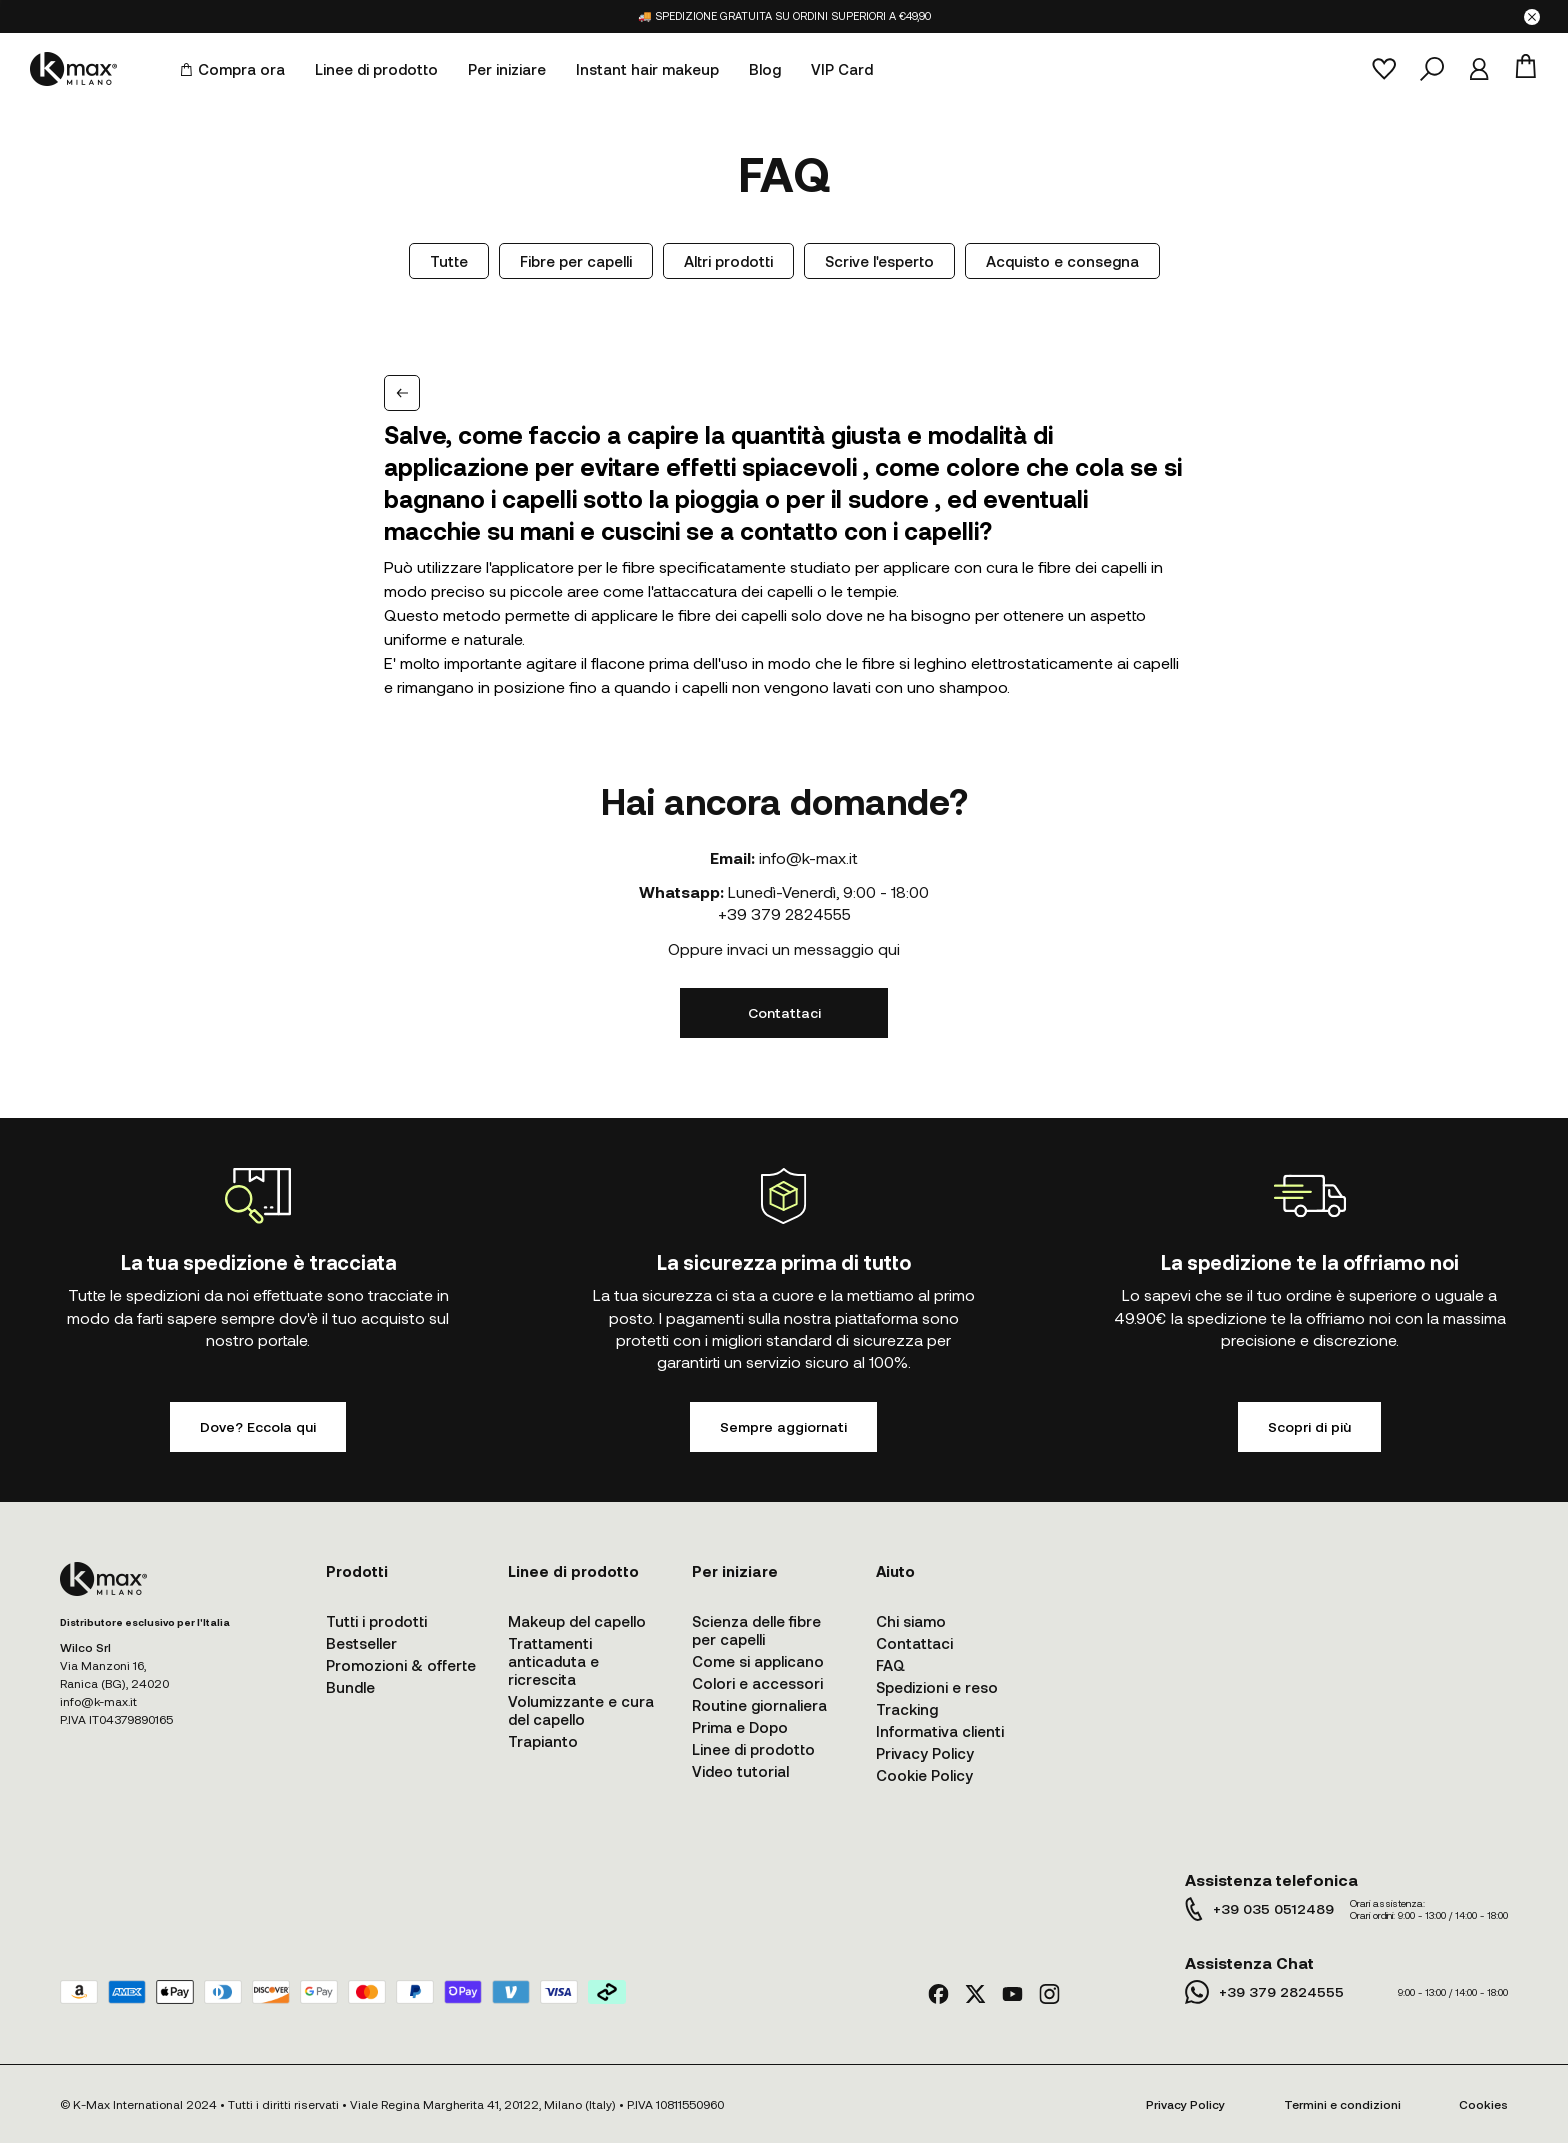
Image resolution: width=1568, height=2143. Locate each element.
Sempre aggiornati (783, 1426)
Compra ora (232, 69)
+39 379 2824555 (784, 913)
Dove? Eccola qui (258, 1426)
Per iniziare (507, 69)
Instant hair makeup (647, 69)
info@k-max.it (808, 857)
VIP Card (842, 69)
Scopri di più (1309, 1426)
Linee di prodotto (376, 69)
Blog (765, 69)
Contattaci (784, 1012)
